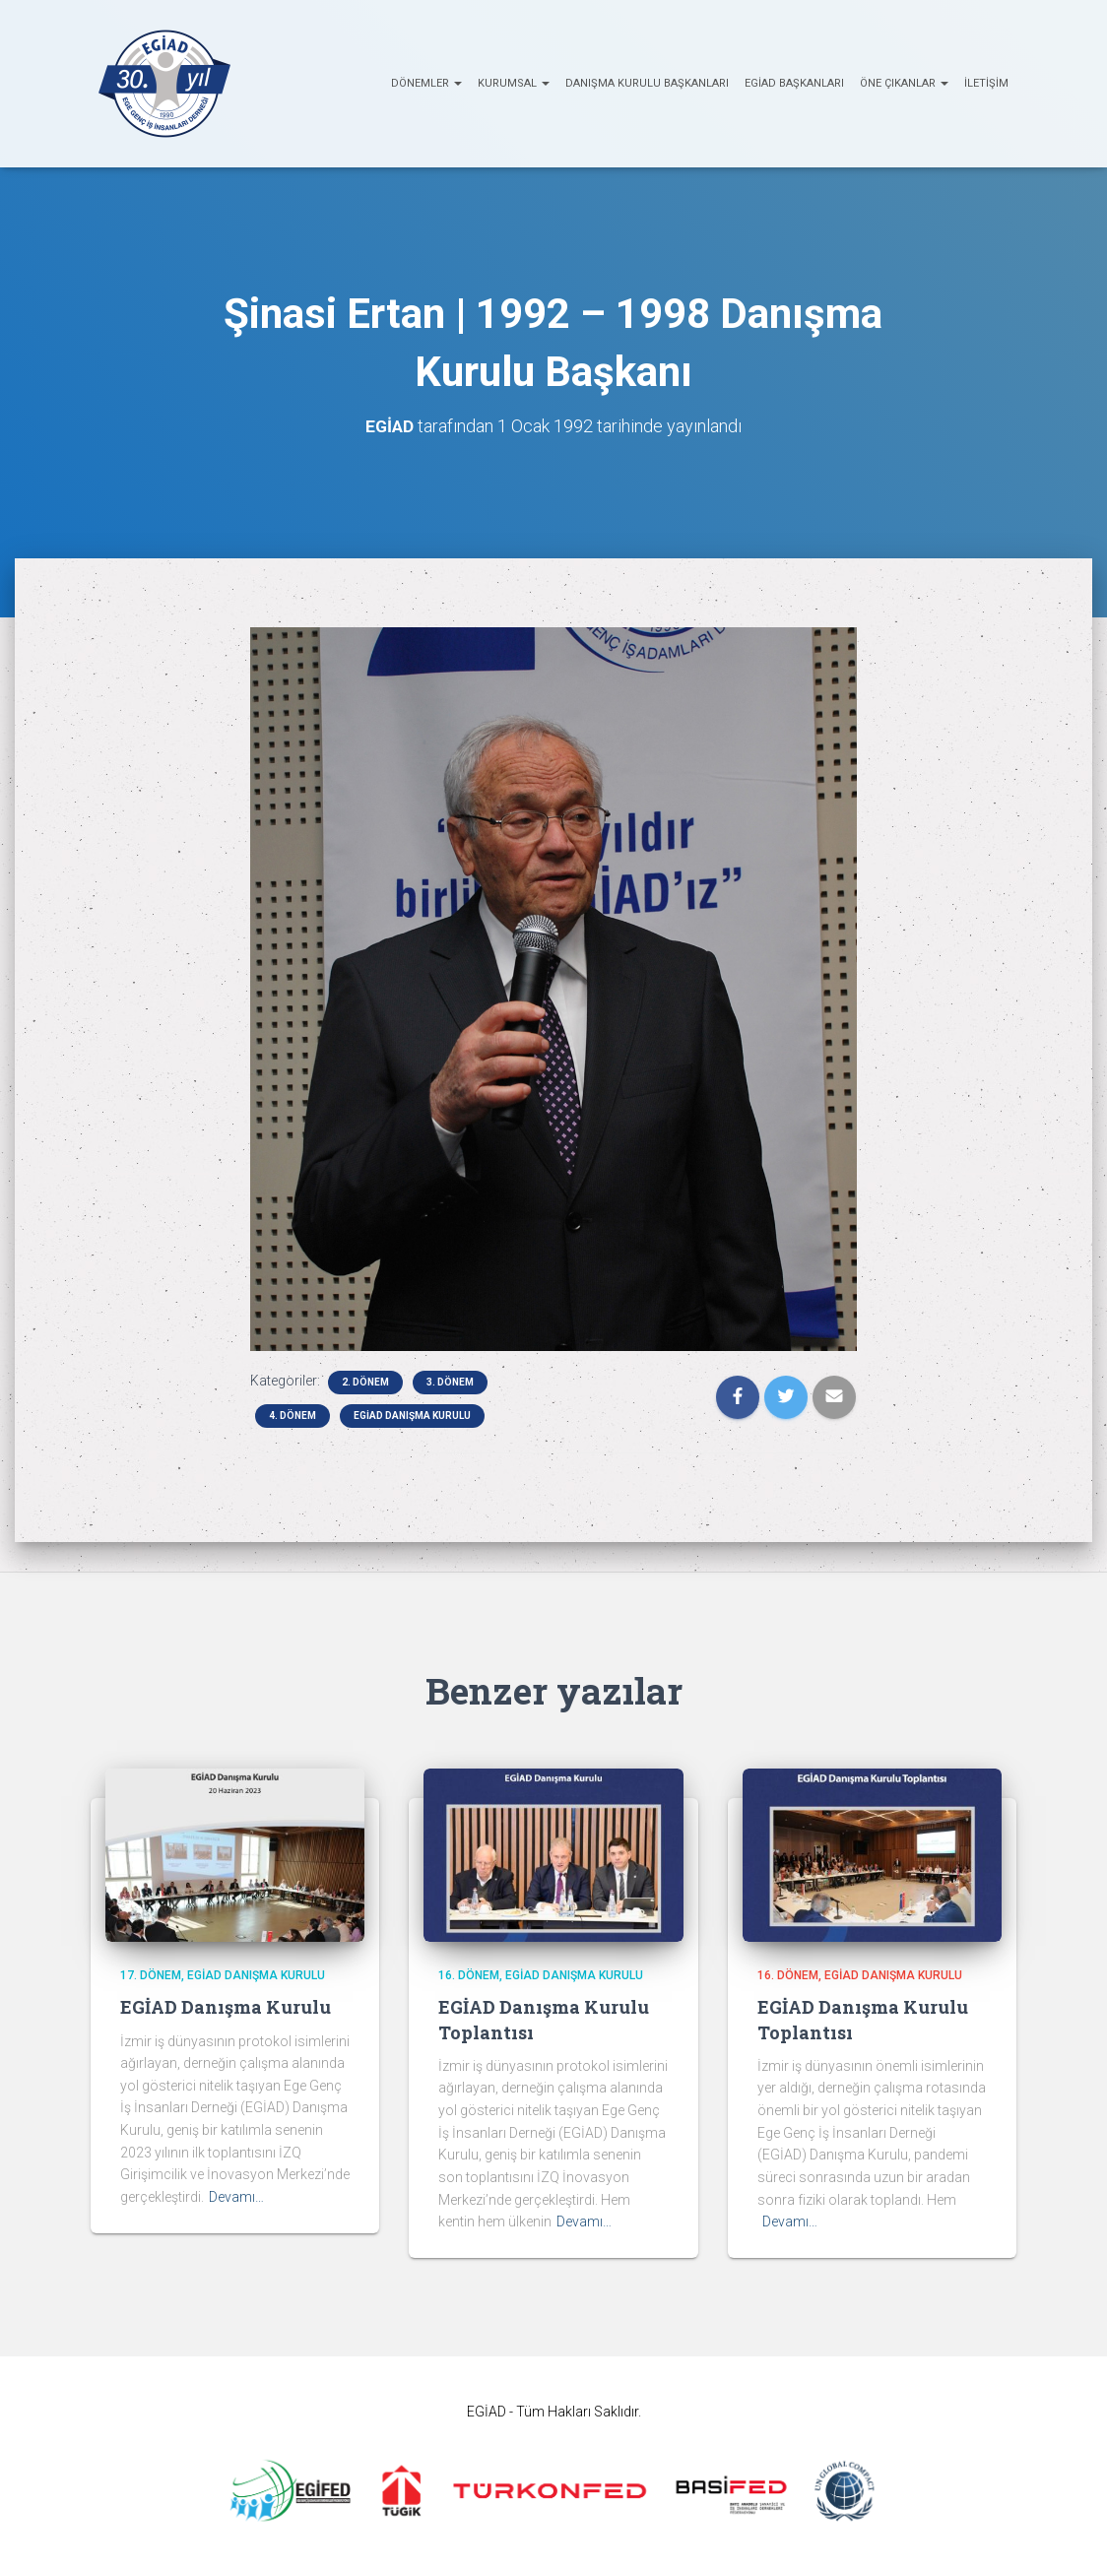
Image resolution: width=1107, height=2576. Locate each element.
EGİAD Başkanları (794, 83)
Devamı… (236, 2197)
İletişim (986, 83)
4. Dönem (292, 1415)
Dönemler (426, 83)
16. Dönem (468, 1975)
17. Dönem (150, 1975)
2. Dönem (365, 1382)
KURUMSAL (514, 83)
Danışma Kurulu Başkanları (647, 83)
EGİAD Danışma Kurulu (412, 1415)
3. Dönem (450, 1382)
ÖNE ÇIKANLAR (904, 83)
